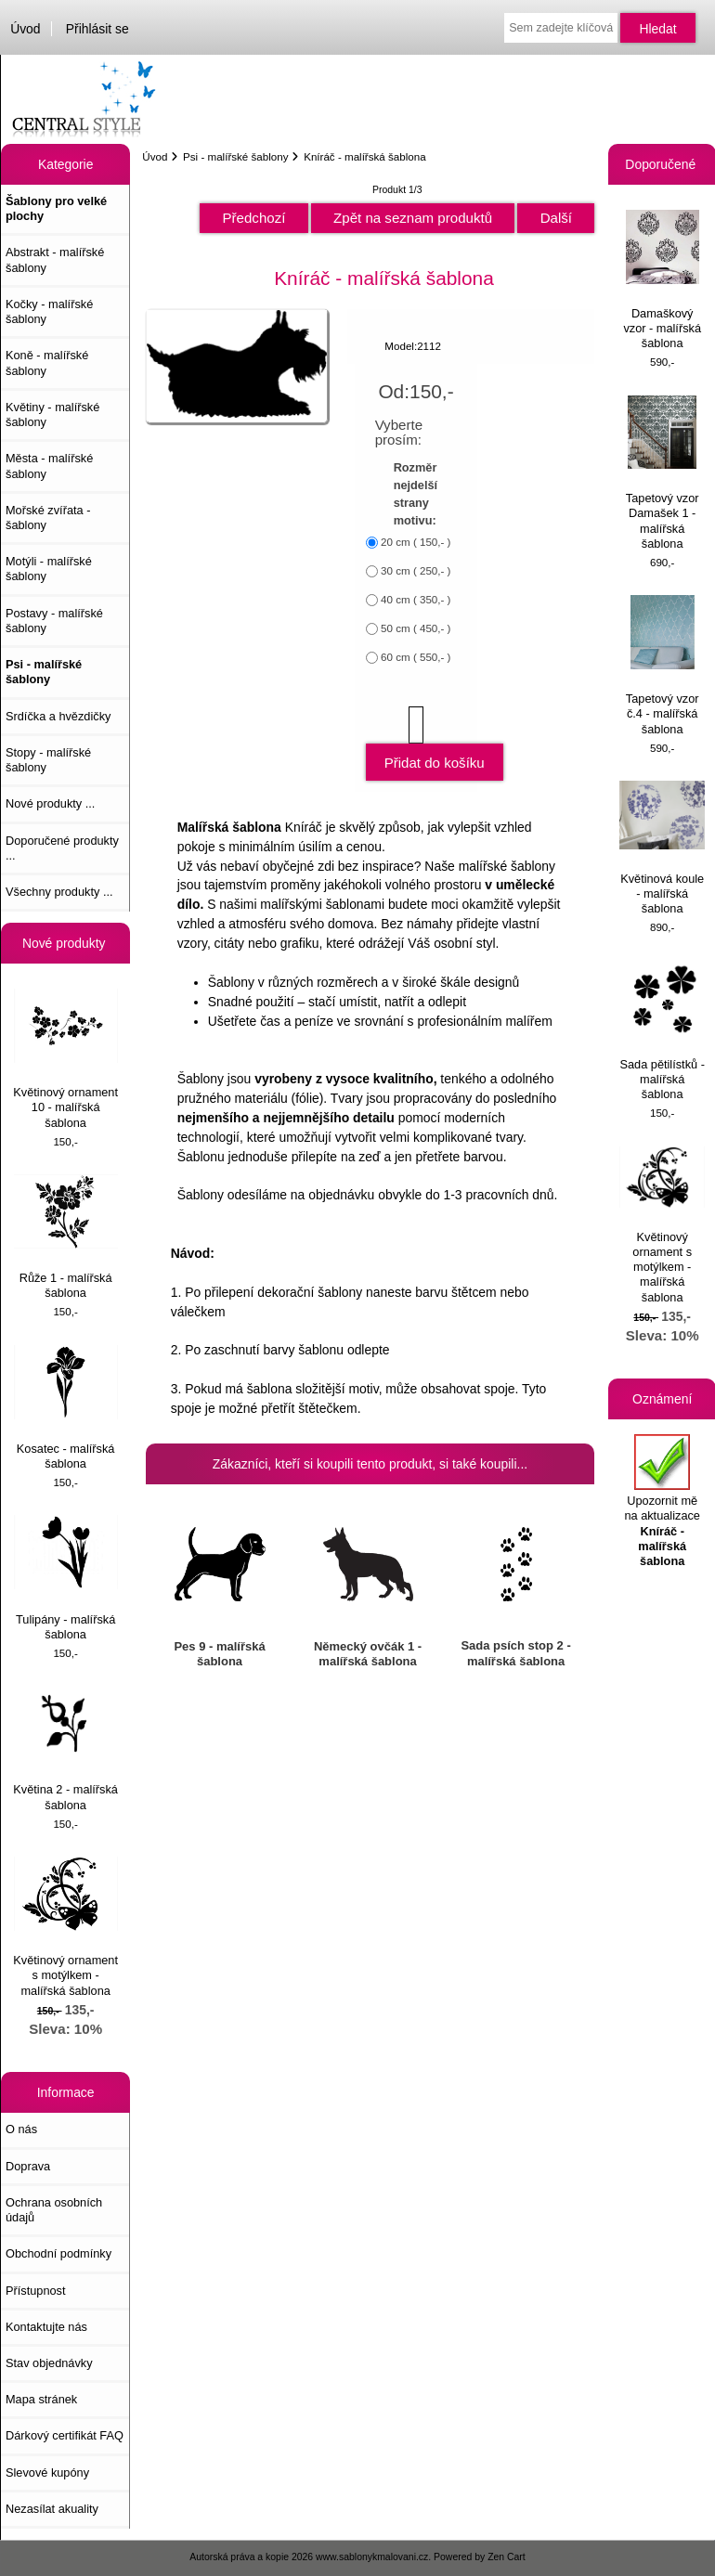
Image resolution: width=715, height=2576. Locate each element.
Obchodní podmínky (58, 2253)
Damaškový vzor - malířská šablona (662, 280)
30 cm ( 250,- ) (415, 571)
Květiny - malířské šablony (52, 414)
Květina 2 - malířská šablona (65, 1748)
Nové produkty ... (50, 803)
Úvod (25, 28)
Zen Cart (507, 2557)
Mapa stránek (41, 2399)
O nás (21, 2129)
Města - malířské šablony (49, 465)
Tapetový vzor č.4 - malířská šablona (662, 665)
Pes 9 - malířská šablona (219, 1653)
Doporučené (662, 164)
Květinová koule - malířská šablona (662, 848)
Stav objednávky (49, 2363)
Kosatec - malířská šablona (66, 1407)
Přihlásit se (97, 28)
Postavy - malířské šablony (54, 620)
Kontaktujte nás (46, 2327)
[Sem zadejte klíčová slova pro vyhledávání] (560, 28)
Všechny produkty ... (59, 892)
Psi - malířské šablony (235, 156)
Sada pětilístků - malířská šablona (661, 1031)
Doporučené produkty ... (62, 848)
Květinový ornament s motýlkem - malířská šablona (65, 1927)
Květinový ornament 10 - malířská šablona (65, 1059)
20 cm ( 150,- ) (415, 543)
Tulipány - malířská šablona (66, 1577)
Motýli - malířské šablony (49, 568)
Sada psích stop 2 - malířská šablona (515, 1652)
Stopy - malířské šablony (48, 759)
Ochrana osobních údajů (54, 2209)
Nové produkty (66, 943)
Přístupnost (36, 2291)
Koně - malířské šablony (47, 362)
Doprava (28, 2166)
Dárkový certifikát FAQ (65, 2435)
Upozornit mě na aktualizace (662, 1501)
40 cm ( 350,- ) (415, 600)
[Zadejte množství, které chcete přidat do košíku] (416, 725)
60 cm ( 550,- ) (415, 658)
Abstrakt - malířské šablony (55, 259)
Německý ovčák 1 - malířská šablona (368, 1653)
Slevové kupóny (47, 2472)
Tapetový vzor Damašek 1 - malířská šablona (662, 472)
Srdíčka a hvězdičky (58, 716)
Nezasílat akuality (52, 2509)
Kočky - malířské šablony (49, 311)
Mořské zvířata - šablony (48, 517)
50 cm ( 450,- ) (415, 629)
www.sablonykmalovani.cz (372, 2557)
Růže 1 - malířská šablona (66, 1237)
